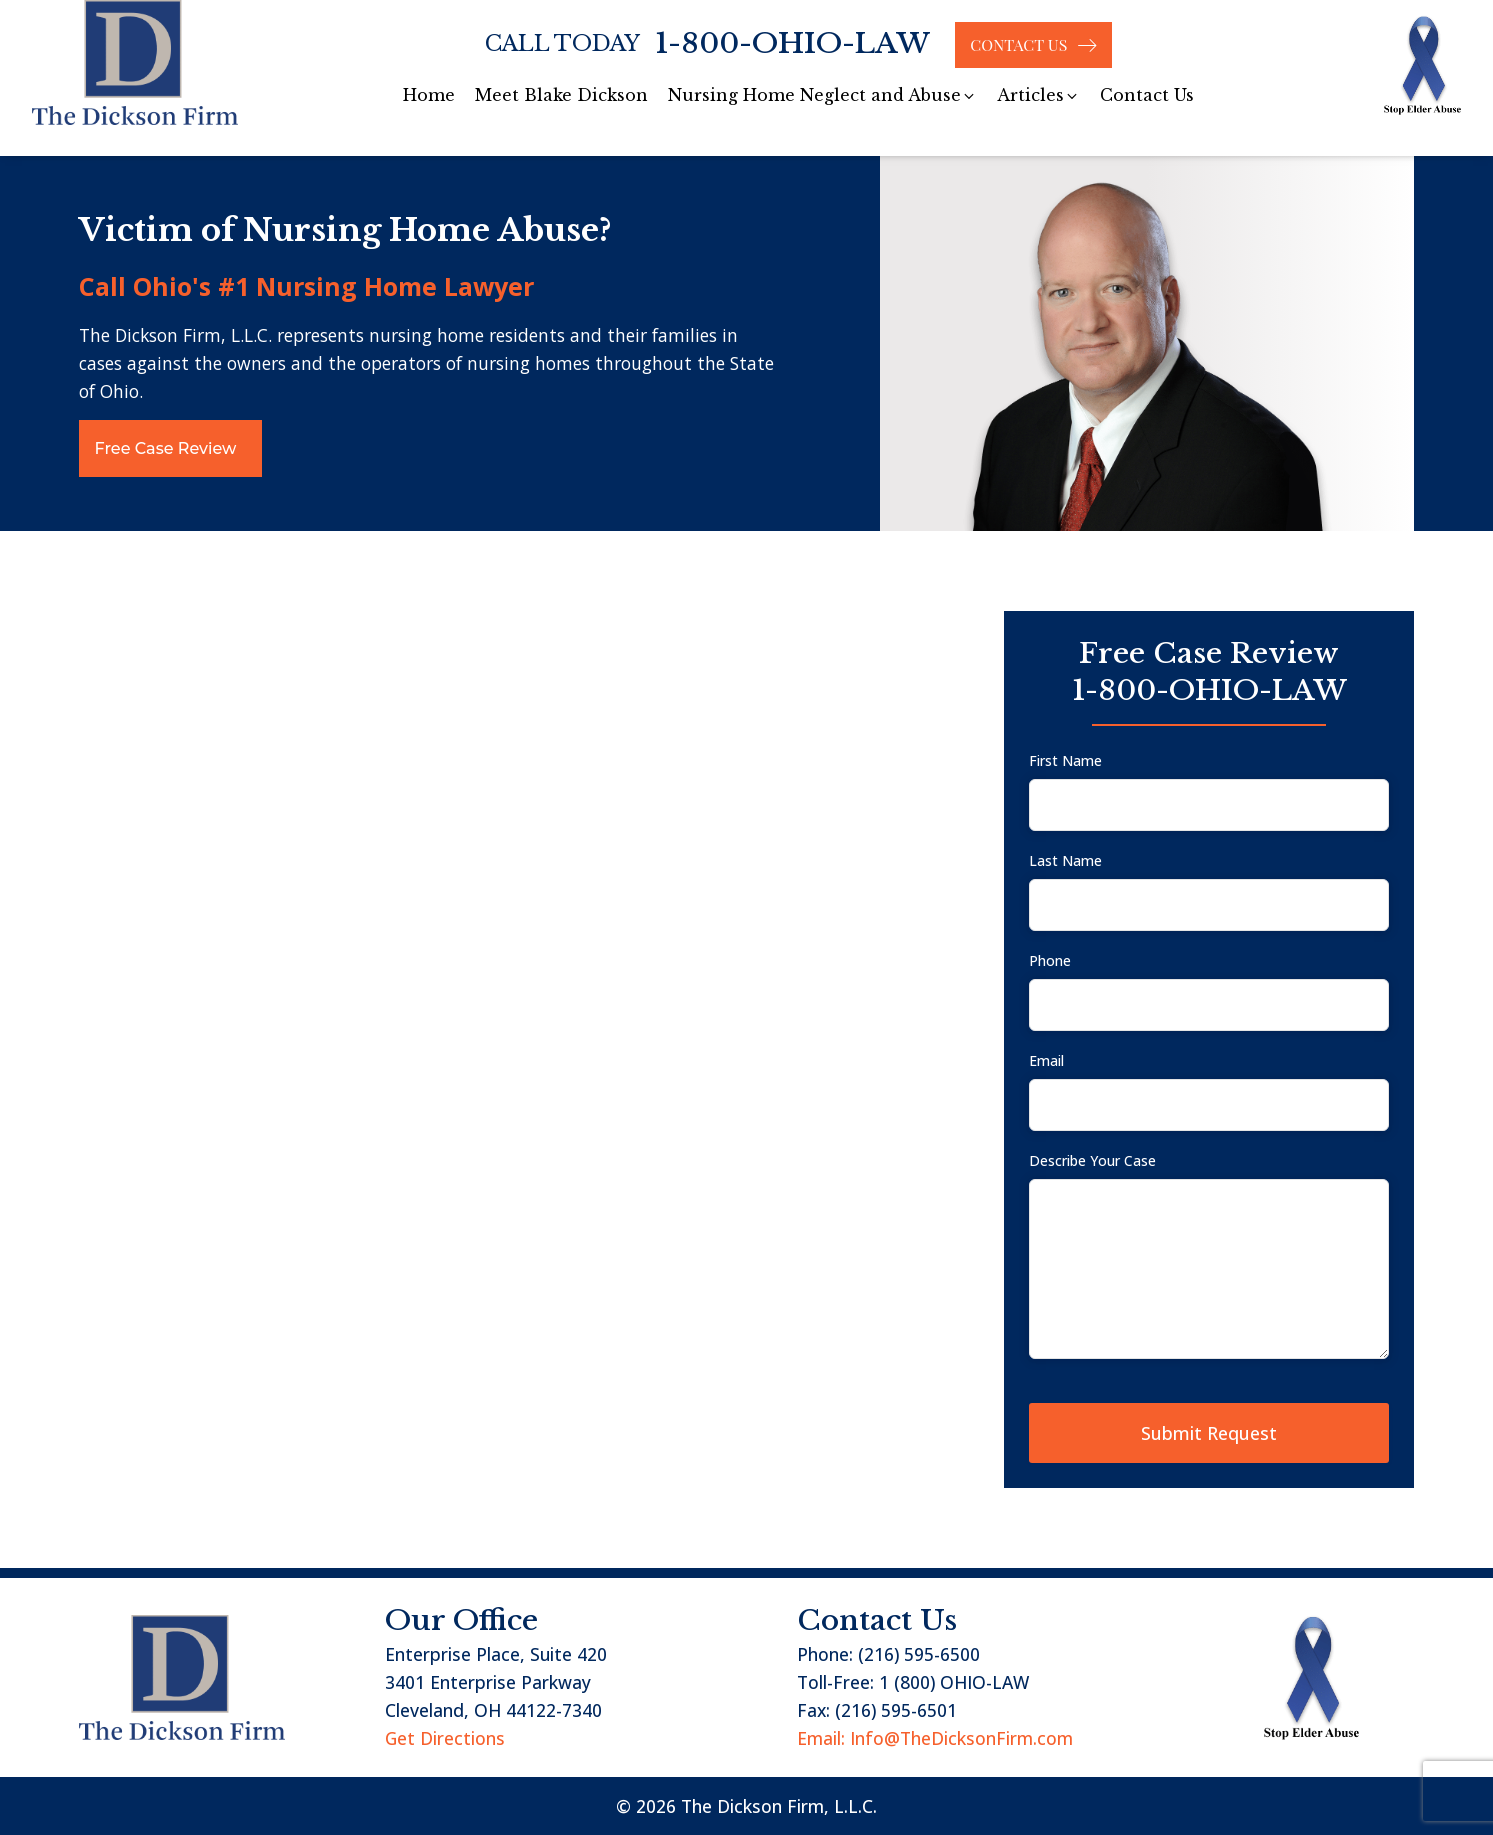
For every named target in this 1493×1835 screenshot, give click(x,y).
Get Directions (445, 1738)
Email (1046, 1060)
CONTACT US (1018, 44)
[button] (822, 96)
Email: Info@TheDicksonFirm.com (935, 1738)
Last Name (1065, 860)
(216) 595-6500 (919, 1654)
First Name (1065, 760)
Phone (1050, 960)
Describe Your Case (1092, 1160)
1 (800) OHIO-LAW (954, 1682)
